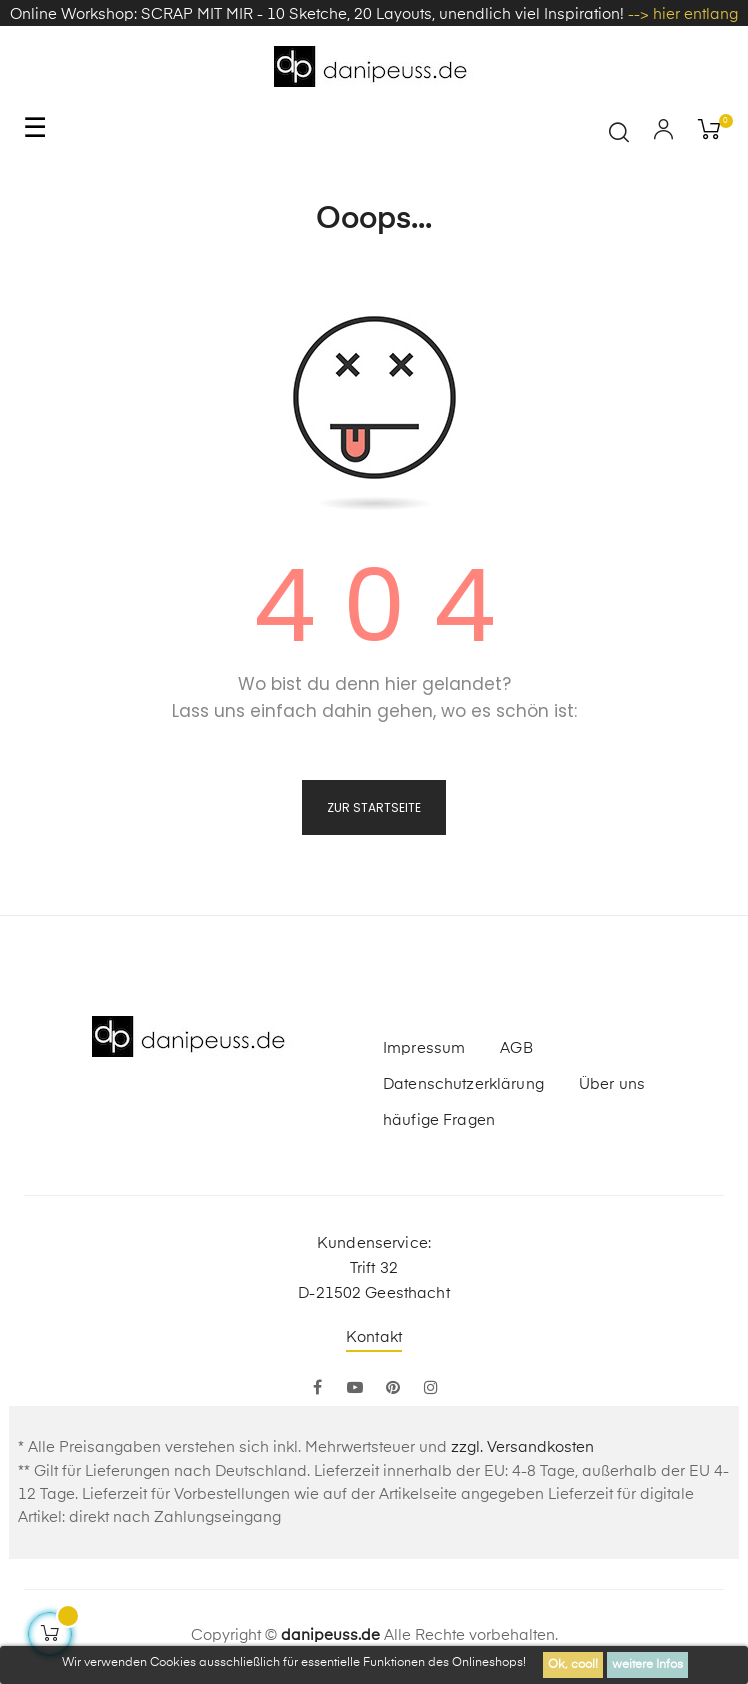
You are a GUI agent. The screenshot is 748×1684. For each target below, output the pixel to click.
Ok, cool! (573, 1665)
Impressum (424, 1048)
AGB (516, 1048)
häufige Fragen (439, 1120)
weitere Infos (647, 1665)
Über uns (612, 1084)
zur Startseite (374, 807)
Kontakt (374, 1337)
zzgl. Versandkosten (522, 1447)
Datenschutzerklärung (463, 1084)
